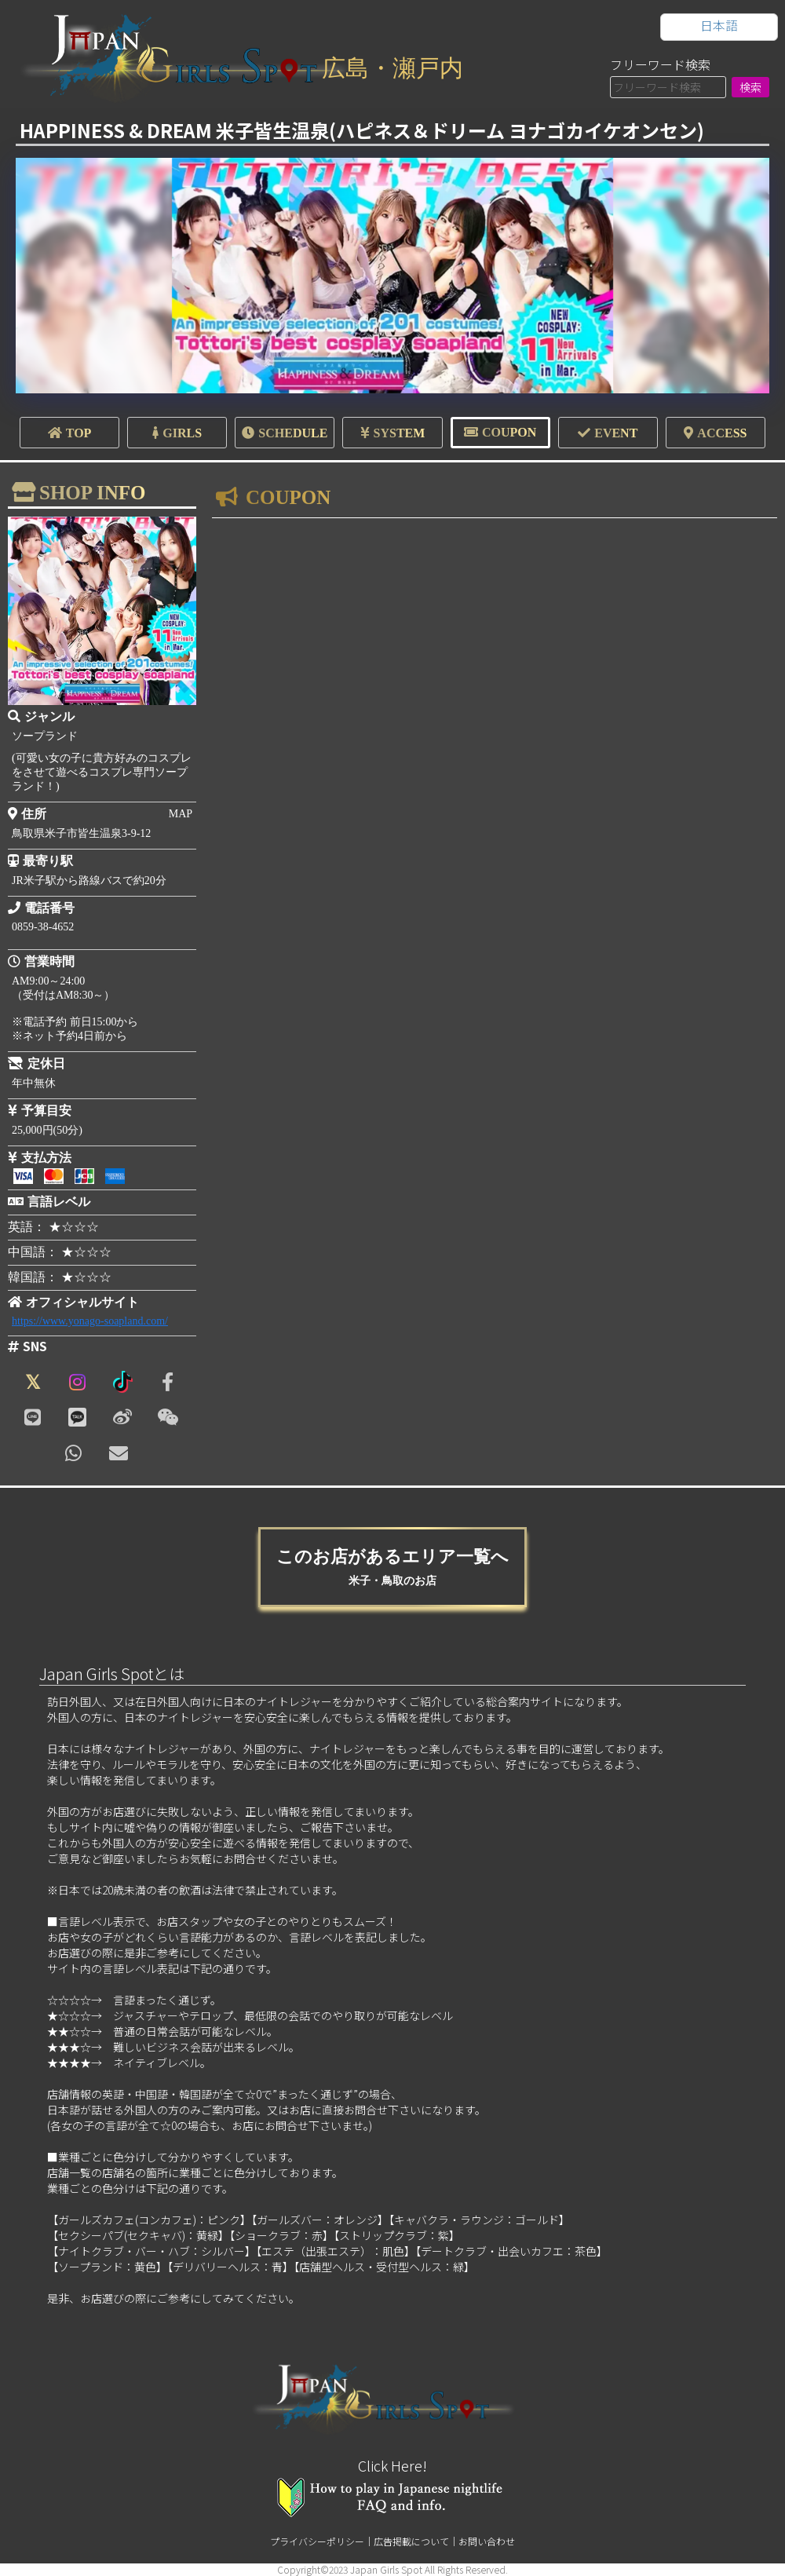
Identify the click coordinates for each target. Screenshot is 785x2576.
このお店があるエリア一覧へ (392, 1567)
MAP (180, 814)
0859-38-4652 (43, 927)
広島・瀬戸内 (392, 68)
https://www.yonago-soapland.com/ (90, 1321)
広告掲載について (411, 2541)
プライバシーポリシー (317, 2541)
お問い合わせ (486, 2541)
